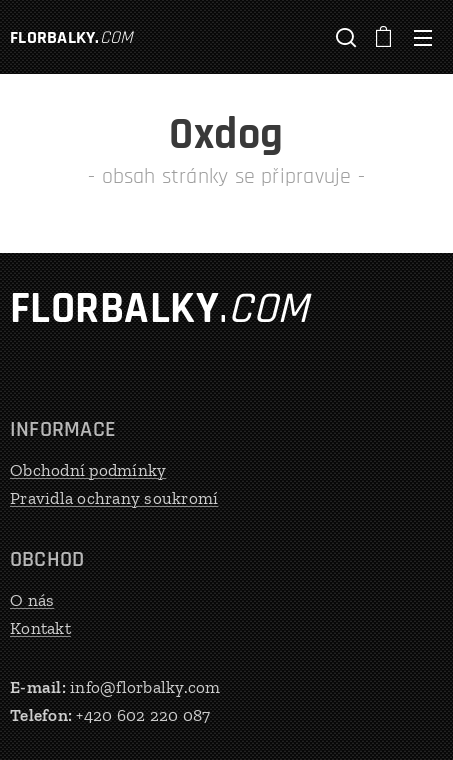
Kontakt (40, 627)
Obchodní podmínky (88, 470)
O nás (32, 600)
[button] (344, 37)
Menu (423, 38)
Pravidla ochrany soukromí (114, 497)
